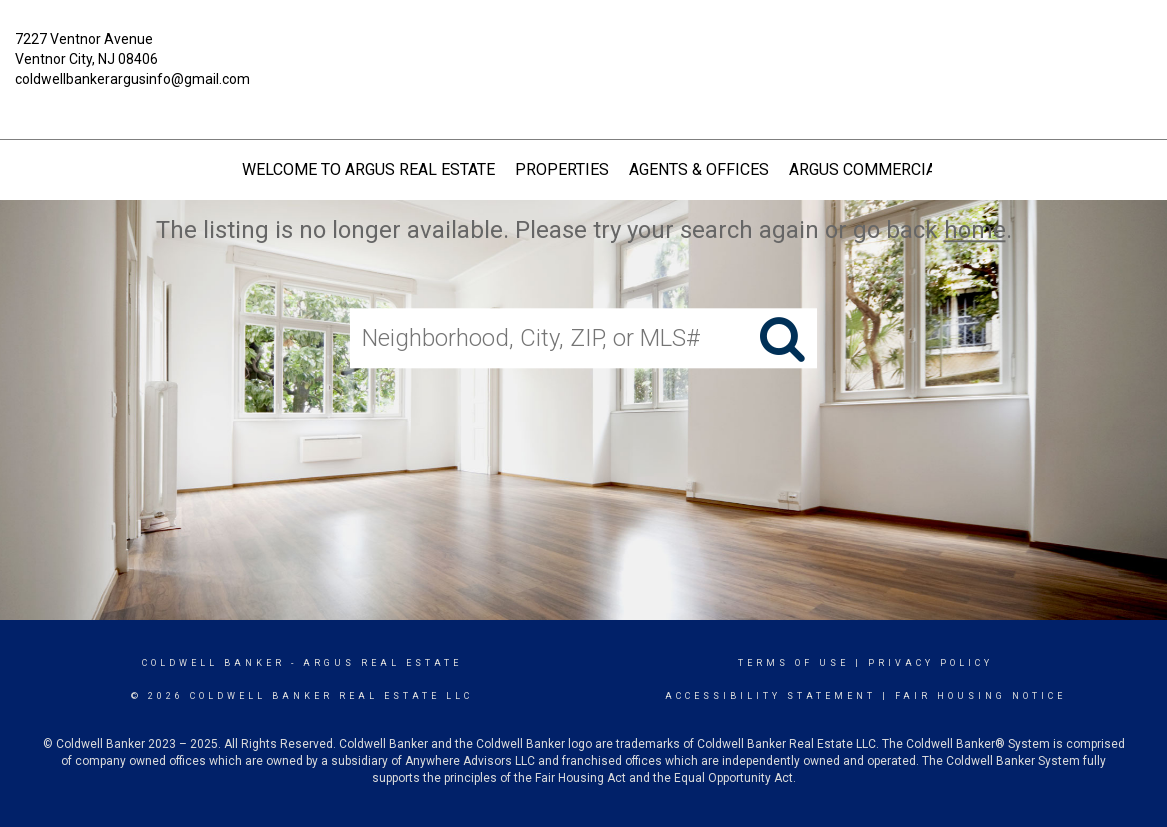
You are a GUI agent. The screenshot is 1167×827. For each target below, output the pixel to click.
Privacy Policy (930, 663)
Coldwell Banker (213, 663)
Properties (562, 169)
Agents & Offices (699, 169)
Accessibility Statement (770, 696)
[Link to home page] (583, 54)
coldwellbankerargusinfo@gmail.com (132, 79)
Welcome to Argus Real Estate (368, 169)
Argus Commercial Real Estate (917, 169)
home (975, 230)
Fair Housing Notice (980, 696)
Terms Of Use (793, 663)
